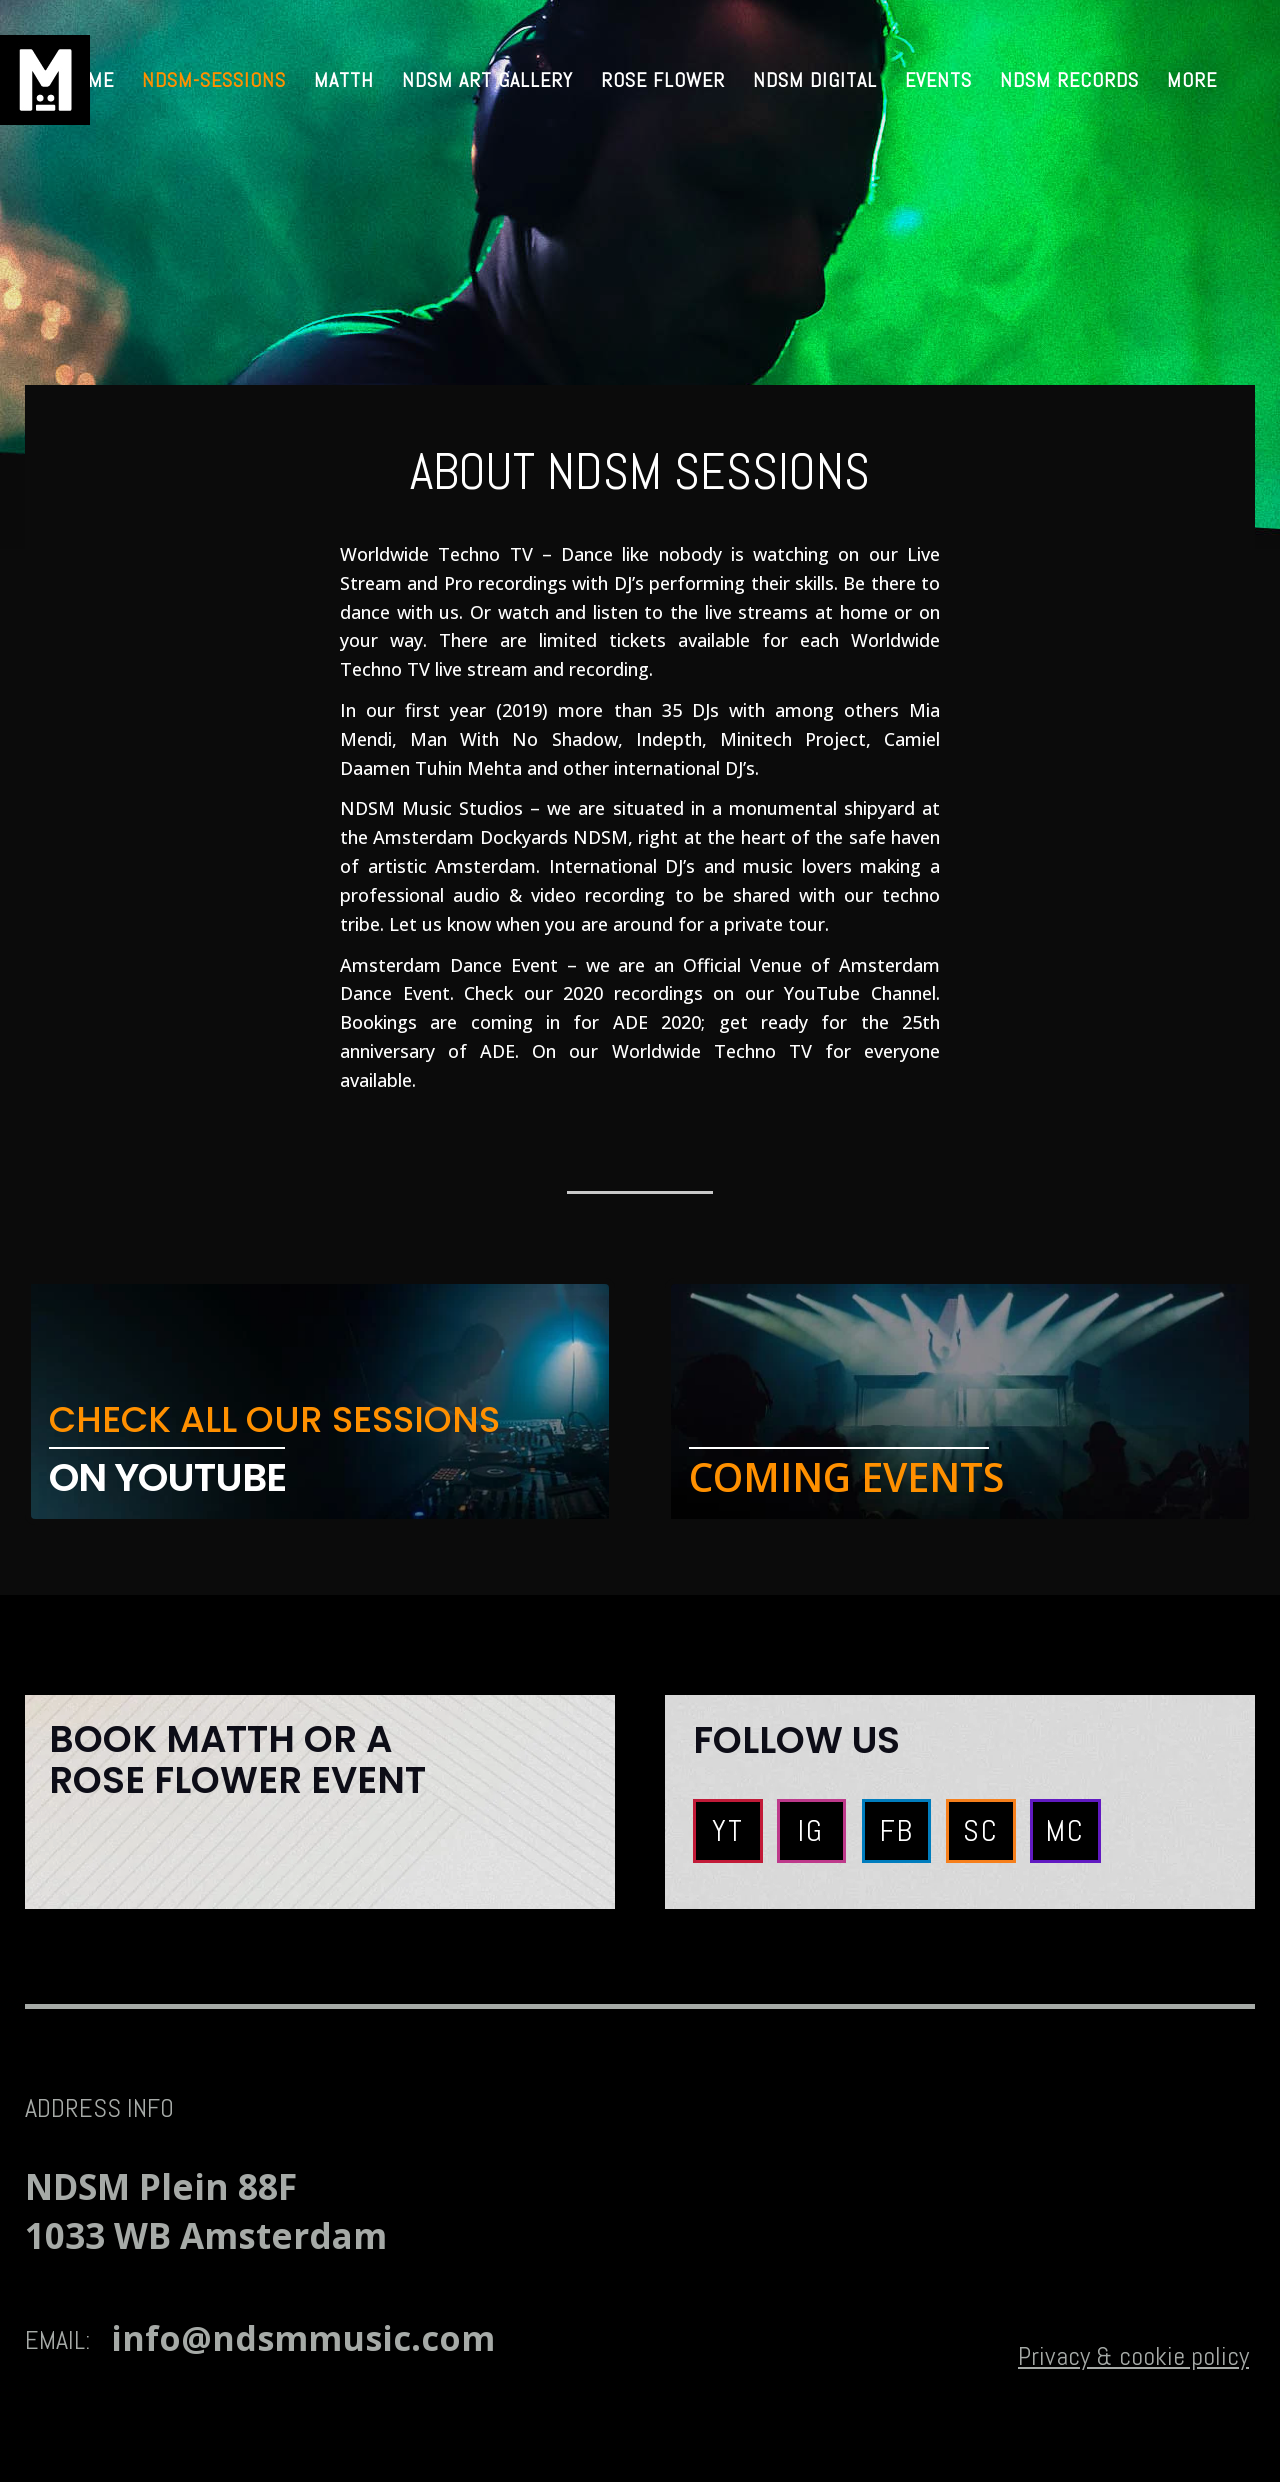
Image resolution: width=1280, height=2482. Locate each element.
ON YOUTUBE (167, 1477)
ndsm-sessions (214, 80)
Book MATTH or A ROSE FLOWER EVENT (237, 1759)
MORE (1192, 80)
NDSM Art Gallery (487, 80)
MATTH (344, 80)
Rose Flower (663, 80)
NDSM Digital (815, 80)
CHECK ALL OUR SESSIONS (274, 1419)
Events (938, 80)
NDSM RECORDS (1069, 80)
